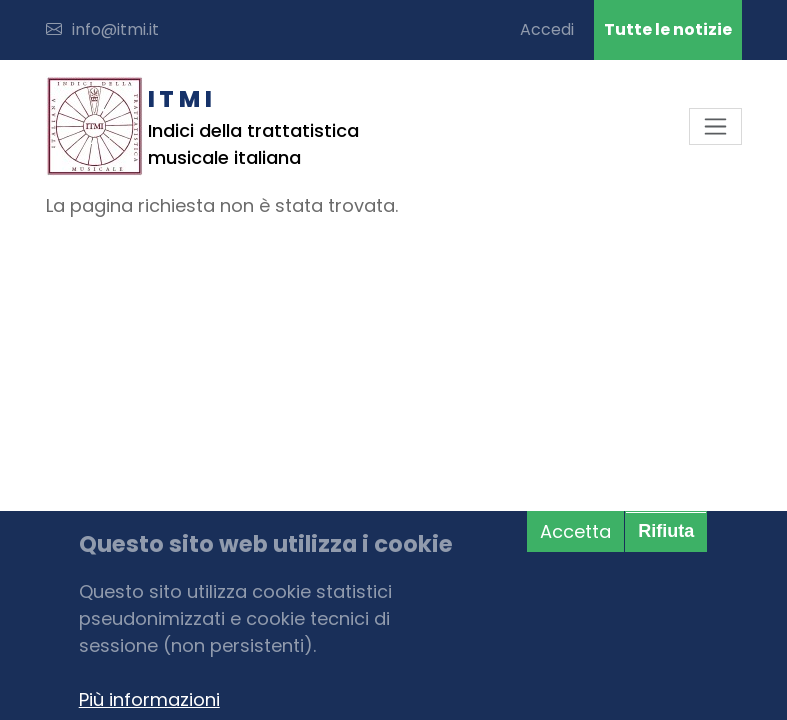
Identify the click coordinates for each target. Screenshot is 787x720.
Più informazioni (149, 699)
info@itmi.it (102, 29)
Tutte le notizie (668, 29)
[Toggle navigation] (715, 126)
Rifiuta (666, 531)
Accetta (575, 531)
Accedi (547, 29)
